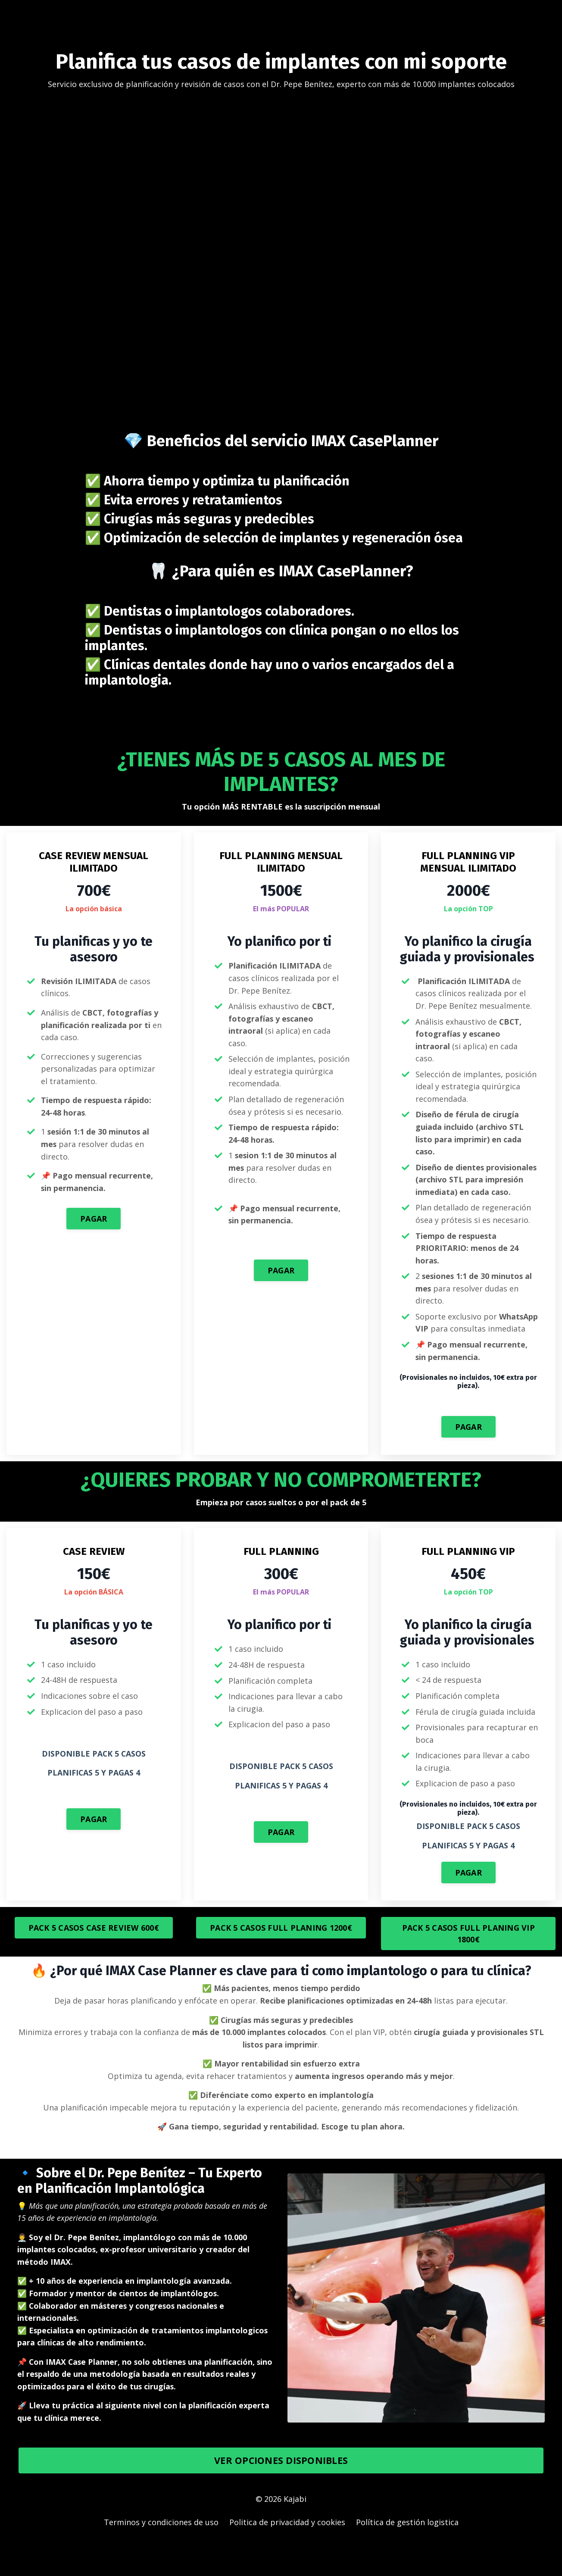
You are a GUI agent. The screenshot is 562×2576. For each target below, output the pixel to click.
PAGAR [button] (93, 1220)
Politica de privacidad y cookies (287, 2554)
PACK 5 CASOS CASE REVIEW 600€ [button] (93, 1957)
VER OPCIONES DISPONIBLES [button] (281, 2492)
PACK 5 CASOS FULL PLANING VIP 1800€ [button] (468, 1963)
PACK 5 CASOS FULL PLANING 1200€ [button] (281, 1957)
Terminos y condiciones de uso (161, 2554)
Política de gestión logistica (407, 2554)
